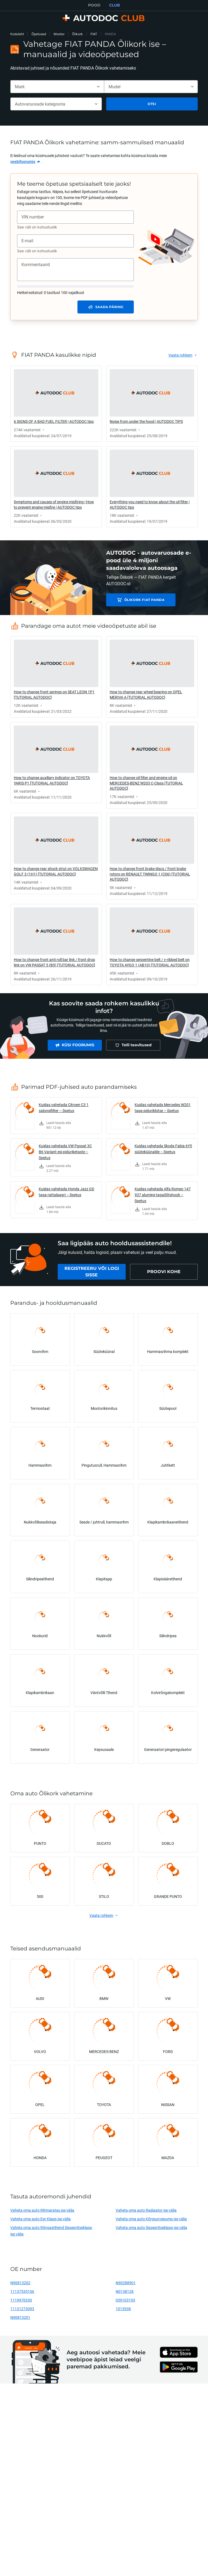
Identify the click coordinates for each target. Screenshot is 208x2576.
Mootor (59, 34)
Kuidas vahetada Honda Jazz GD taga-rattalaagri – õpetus (66, 1191)
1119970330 (21, 2300)
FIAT (93, 34)
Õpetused (38, 34)
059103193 (125, 2300)
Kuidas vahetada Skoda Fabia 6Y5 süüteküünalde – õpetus (163, 1148)
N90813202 (20, 2282)
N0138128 (125, 2291)
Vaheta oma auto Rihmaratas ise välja (42, 2210)
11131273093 (22, 2308)
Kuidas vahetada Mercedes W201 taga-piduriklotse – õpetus (163, 1107)
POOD (94, 5)
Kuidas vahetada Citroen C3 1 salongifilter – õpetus (64, 1107)
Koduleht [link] (17, 34)
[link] (25, 161)
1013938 (123, 2308)
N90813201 (20, 2317)
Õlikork (77, 34)
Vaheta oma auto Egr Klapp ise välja (40, 2218)
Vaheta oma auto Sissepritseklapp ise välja (151, 2227)
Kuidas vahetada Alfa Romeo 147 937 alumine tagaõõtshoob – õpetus (163, 1194)
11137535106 (22, 2291)
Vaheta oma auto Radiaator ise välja (146, 2210)
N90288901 (126, 2282)
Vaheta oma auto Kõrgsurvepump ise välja (151, 2218)
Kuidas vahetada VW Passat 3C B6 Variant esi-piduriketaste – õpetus (65, 1151)
